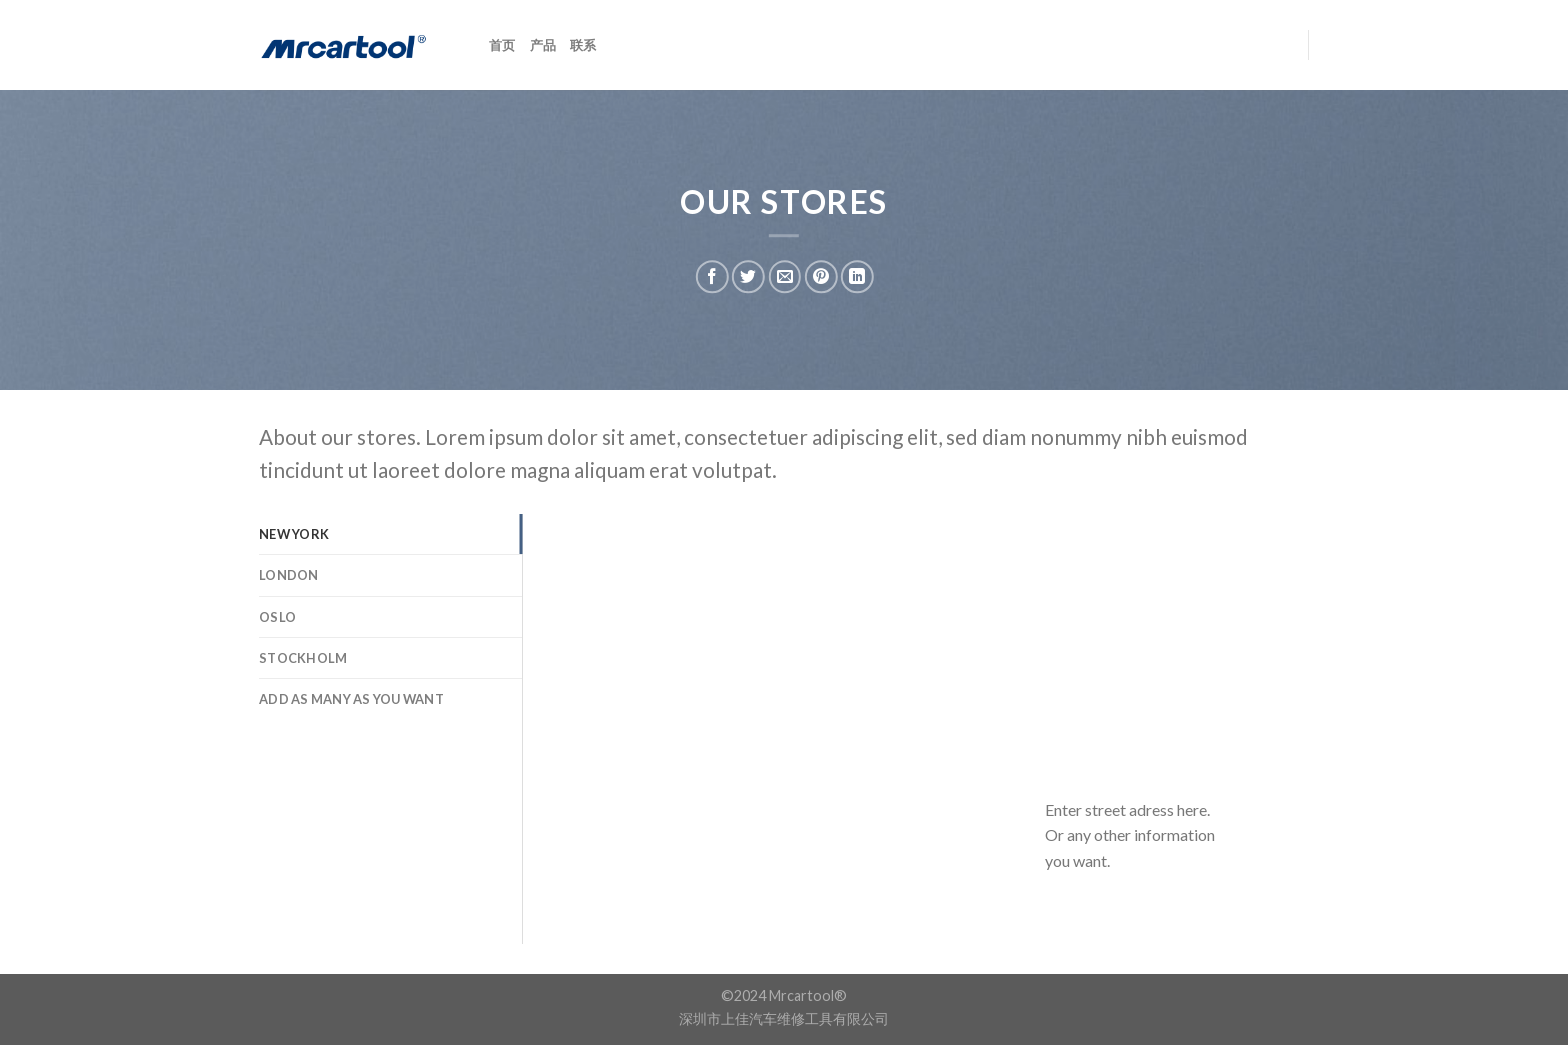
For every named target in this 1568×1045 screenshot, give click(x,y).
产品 (543, 45)
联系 (583, 45)
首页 (502, 45)
